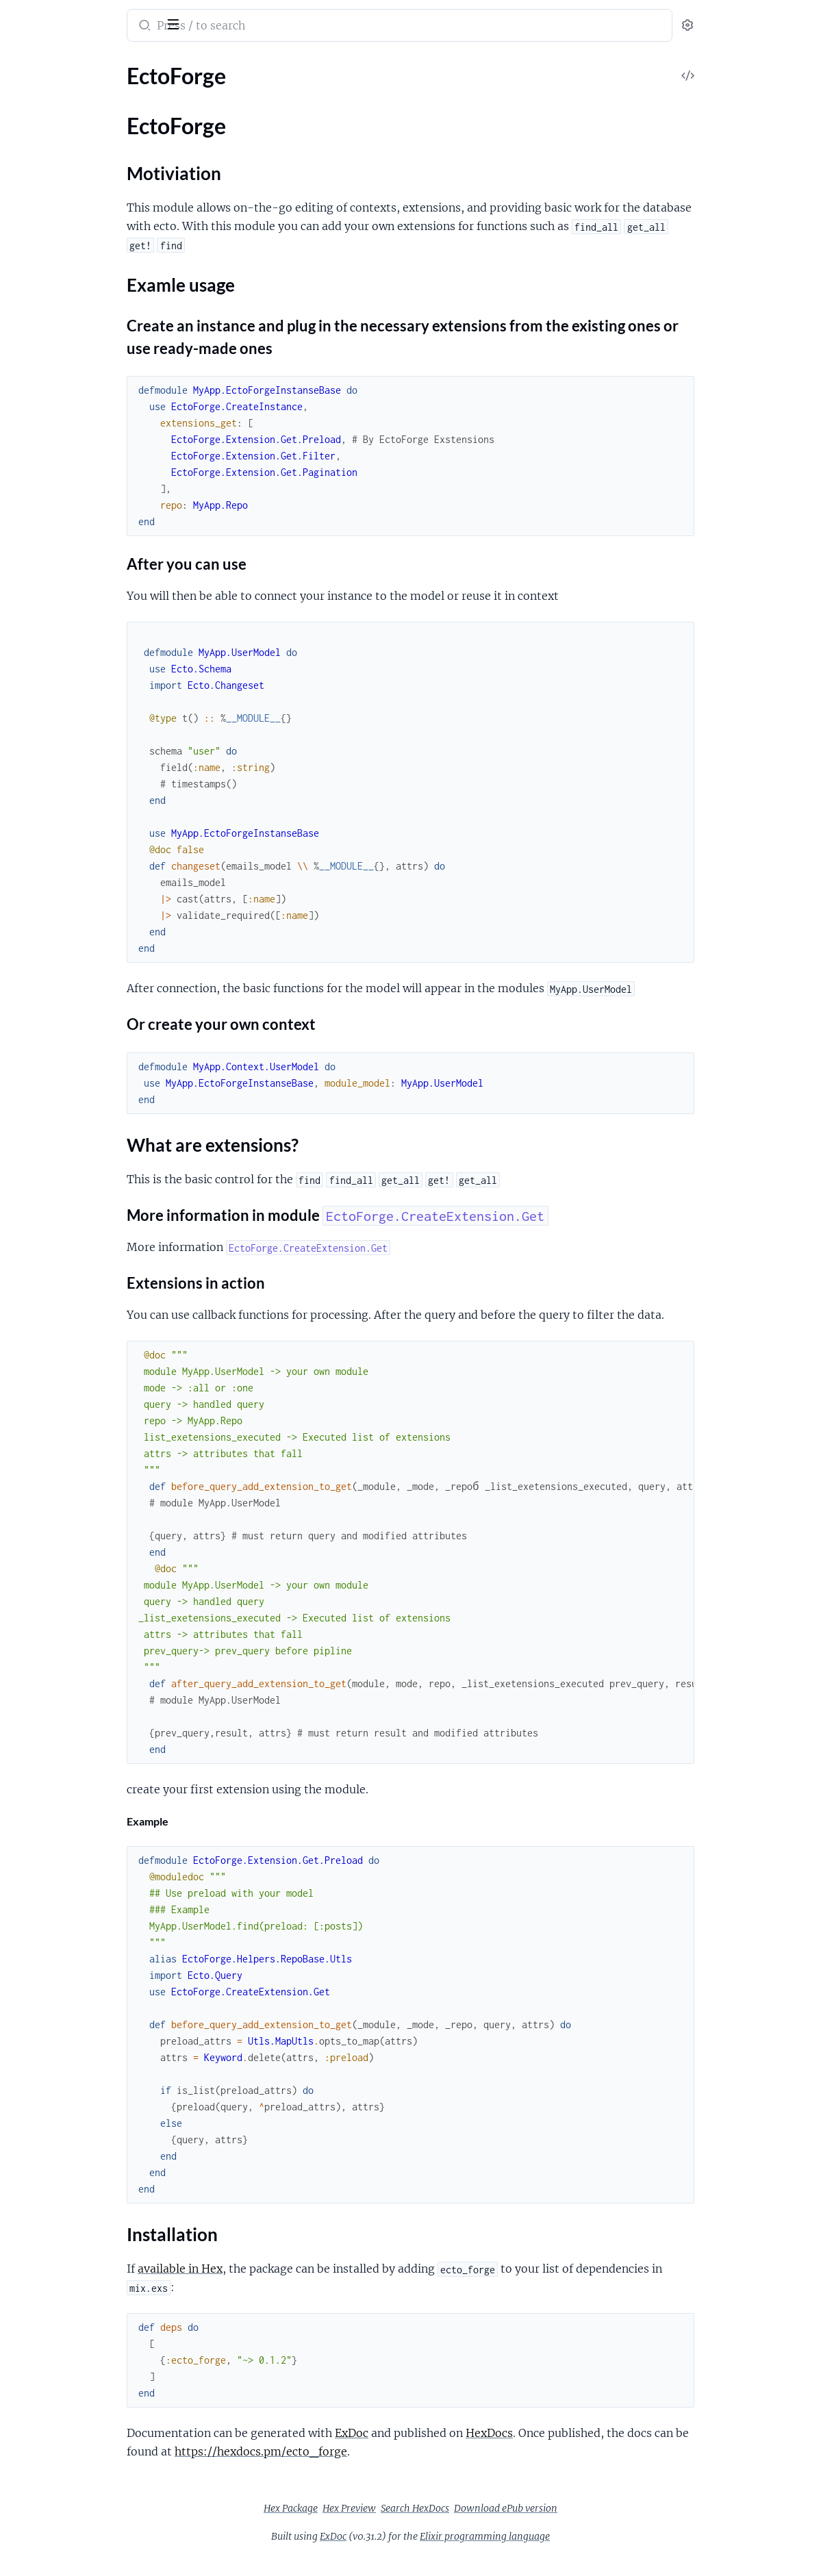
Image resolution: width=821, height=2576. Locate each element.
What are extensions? (83, 267)
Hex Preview (452, 2527)
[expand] (192, 92)
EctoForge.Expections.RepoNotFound (97, 731)
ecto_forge (42, 16)
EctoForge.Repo (47, 146)
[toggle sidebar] (187, 22)
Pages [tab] (25, 64)
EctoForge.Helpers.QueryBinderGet (94, 375)
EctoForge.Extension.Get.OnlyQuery (96, 563)
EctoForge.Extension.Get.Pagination (95, 128)
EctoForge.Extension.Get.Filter (82, 507)
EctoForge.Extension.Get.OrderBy (90, 581)
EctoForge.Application (62, 91)
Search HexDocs (517, 2526)
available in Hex (299, 2287)
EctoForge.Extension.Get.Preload (88, 600)
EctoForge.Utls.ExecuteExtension (88, 665)
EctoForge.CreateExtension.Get (85, 442)
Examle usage (64, 253)
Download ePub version (608, 2527)
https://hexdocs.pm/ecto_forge (417, 2470)
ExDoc (471, 2451)
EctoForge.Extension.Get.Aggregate (94, 489)
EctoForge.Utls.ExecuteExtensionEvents (97, 684)
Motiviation (60, 239)
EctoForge (34, 194)
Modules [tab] (77, 64)
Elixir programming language (587, 2555)
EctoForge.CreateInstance (71, 338)
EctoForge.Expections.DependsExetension (97, 109)
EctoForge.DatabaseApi (66, 357)
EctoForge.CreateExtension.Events (92, 423)
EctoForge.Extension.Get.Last (79, 526)
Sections (42, 218)
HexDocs (609, 2451)
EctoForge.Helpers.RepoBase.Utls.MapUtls (97, 647)
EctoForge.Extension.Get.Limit (81, 544)
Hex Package (393, 2527)
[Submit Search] (263, 26)
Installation (59, 280)
